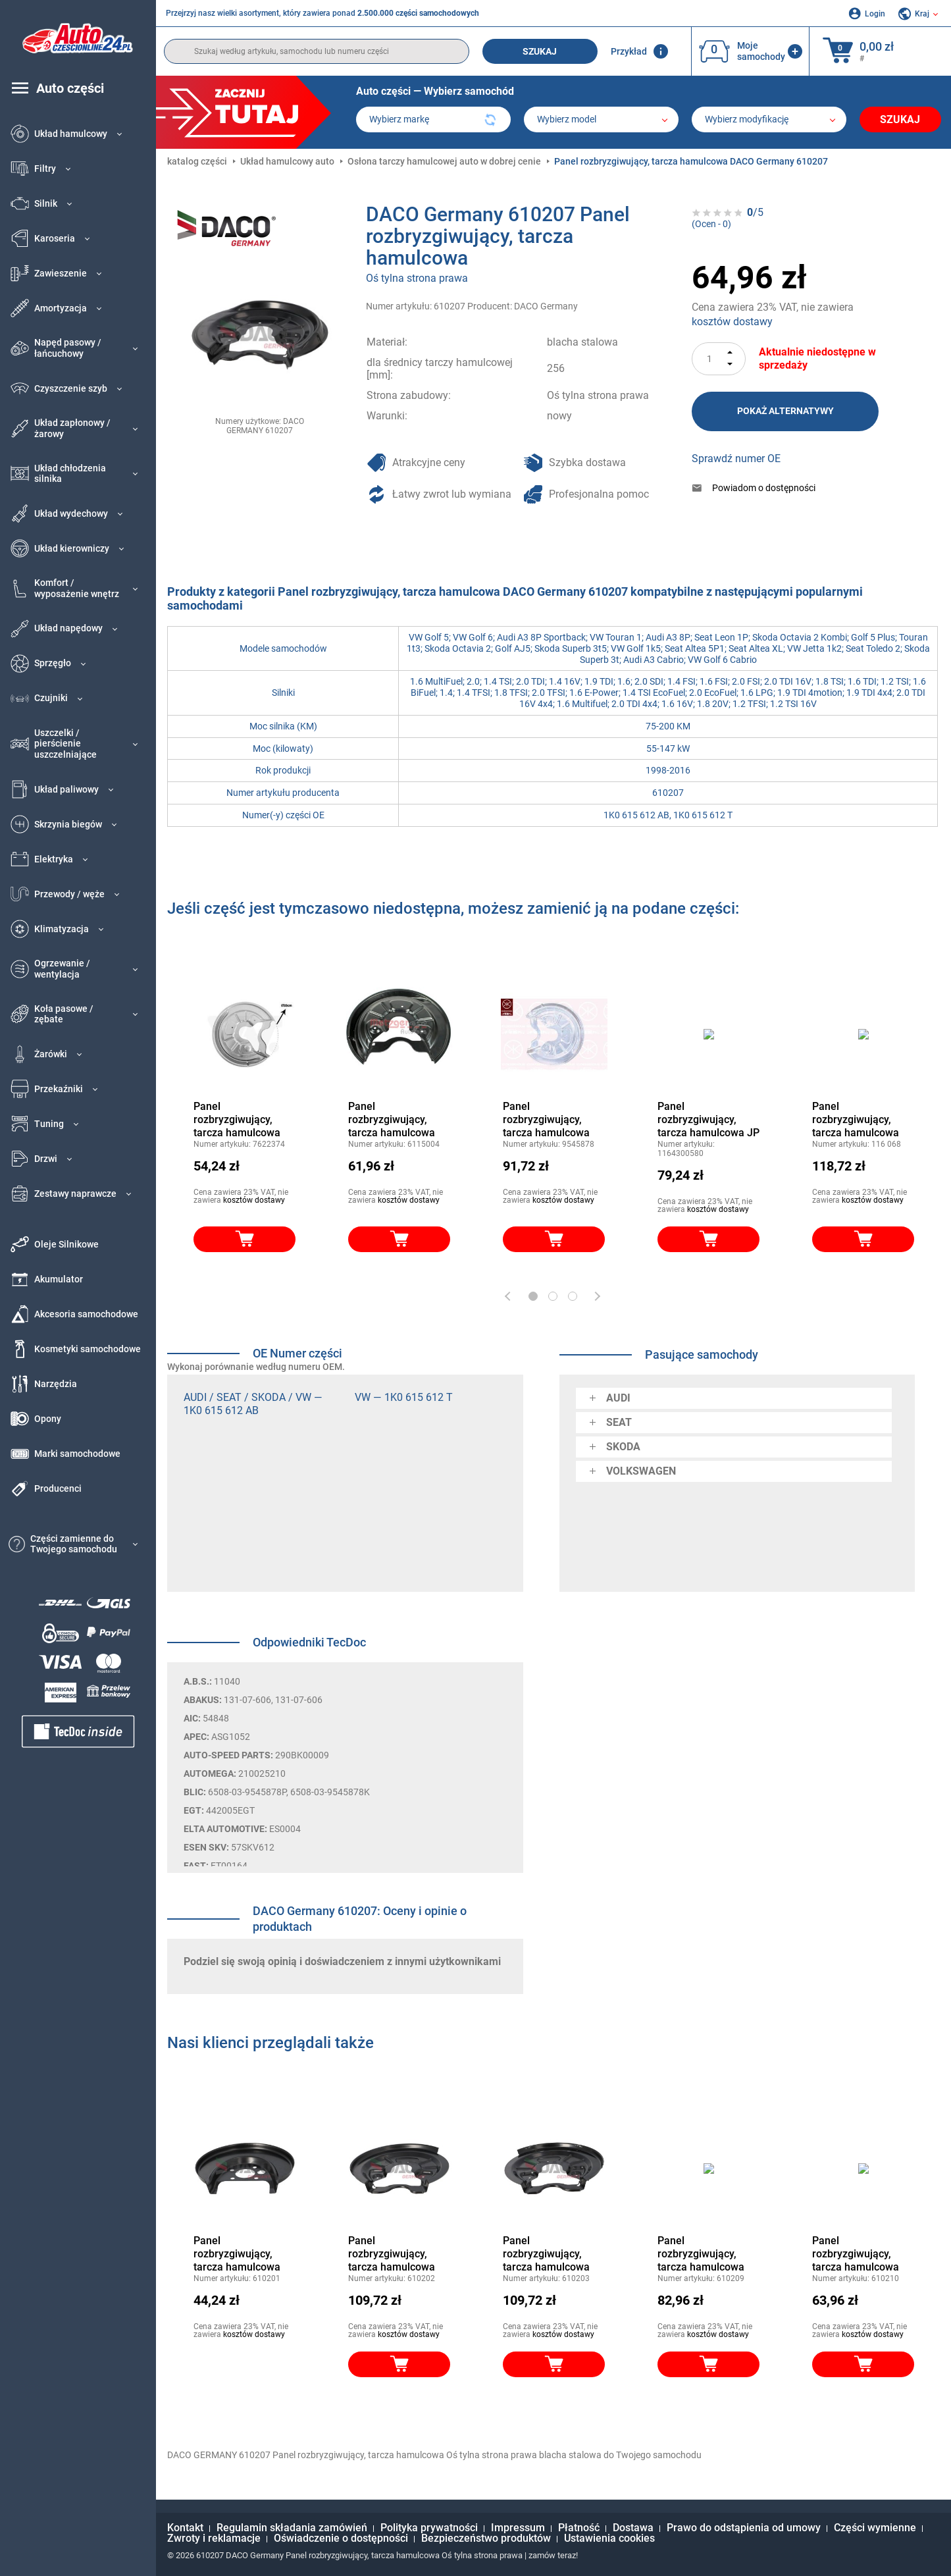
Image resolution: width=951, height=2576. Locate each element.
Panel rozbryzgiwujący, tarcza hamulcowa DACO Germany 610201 (236, 2254)
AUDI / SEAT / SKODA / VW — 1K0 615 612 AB (253, 1404)
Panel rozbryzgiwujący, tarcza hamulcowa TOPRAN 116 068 (855, 1120)
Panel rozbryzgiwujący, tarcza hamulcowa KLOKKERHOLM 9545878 (546, 1120)
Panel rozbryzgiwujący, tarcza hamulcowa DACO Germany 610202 (391, 2254)
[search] (316, 51)
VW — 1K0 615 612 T (404, 1397)
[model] (601, 119)
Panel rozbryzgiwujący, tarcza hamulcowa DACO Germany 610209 (700, 2254)
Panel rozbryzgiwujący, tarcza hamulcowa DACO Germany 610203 (546, 2254)
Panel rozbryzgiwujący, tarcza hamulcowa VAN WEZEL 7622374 (243, 1120)
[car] (769, 119)
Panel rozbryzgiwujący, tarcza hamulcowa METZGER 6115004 (394, 1120)
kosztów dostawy (732, 321)
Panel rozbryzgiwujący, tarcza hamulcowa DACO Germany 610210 (855, 2254)
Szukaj (540, 51)
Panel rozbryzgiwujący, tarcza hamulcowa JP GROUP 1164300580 (708, 1120)
